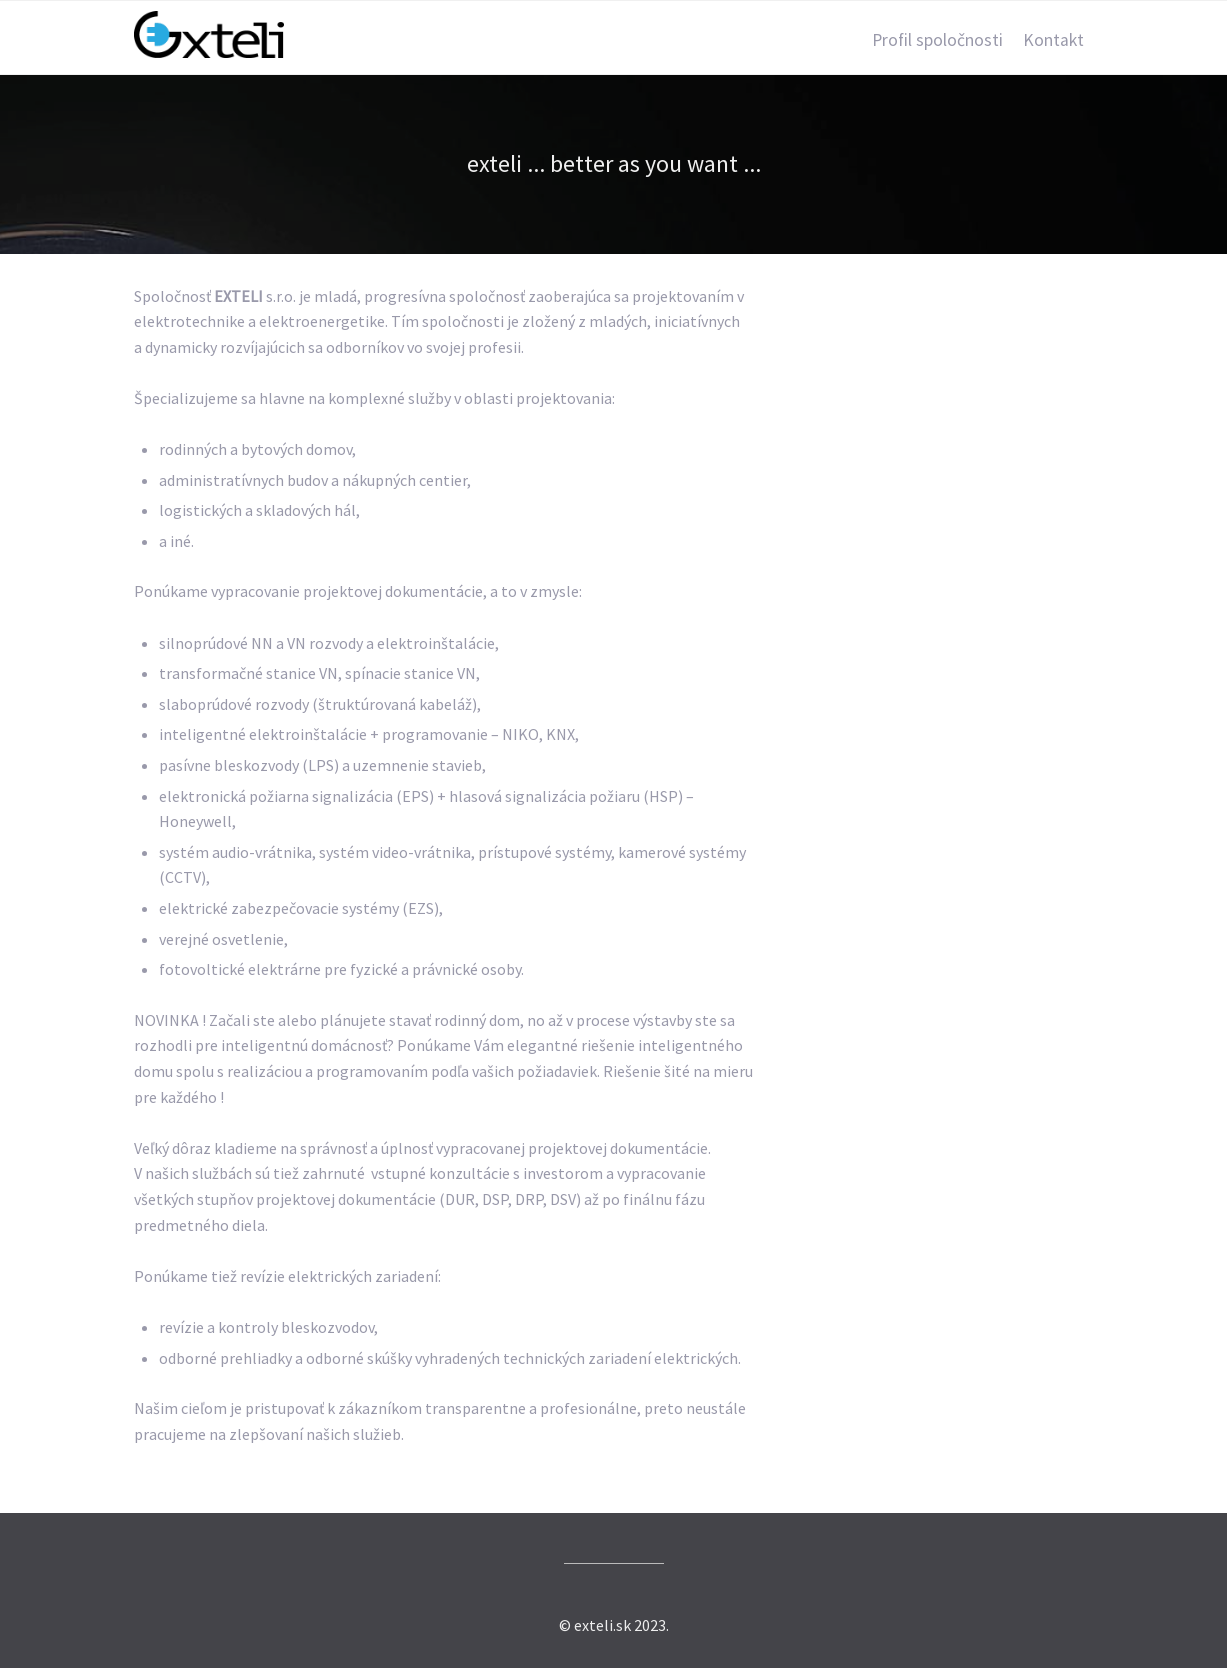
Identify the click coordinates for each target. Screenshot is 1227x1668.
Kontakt (1053, 40)
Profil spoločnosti (937, 40)
